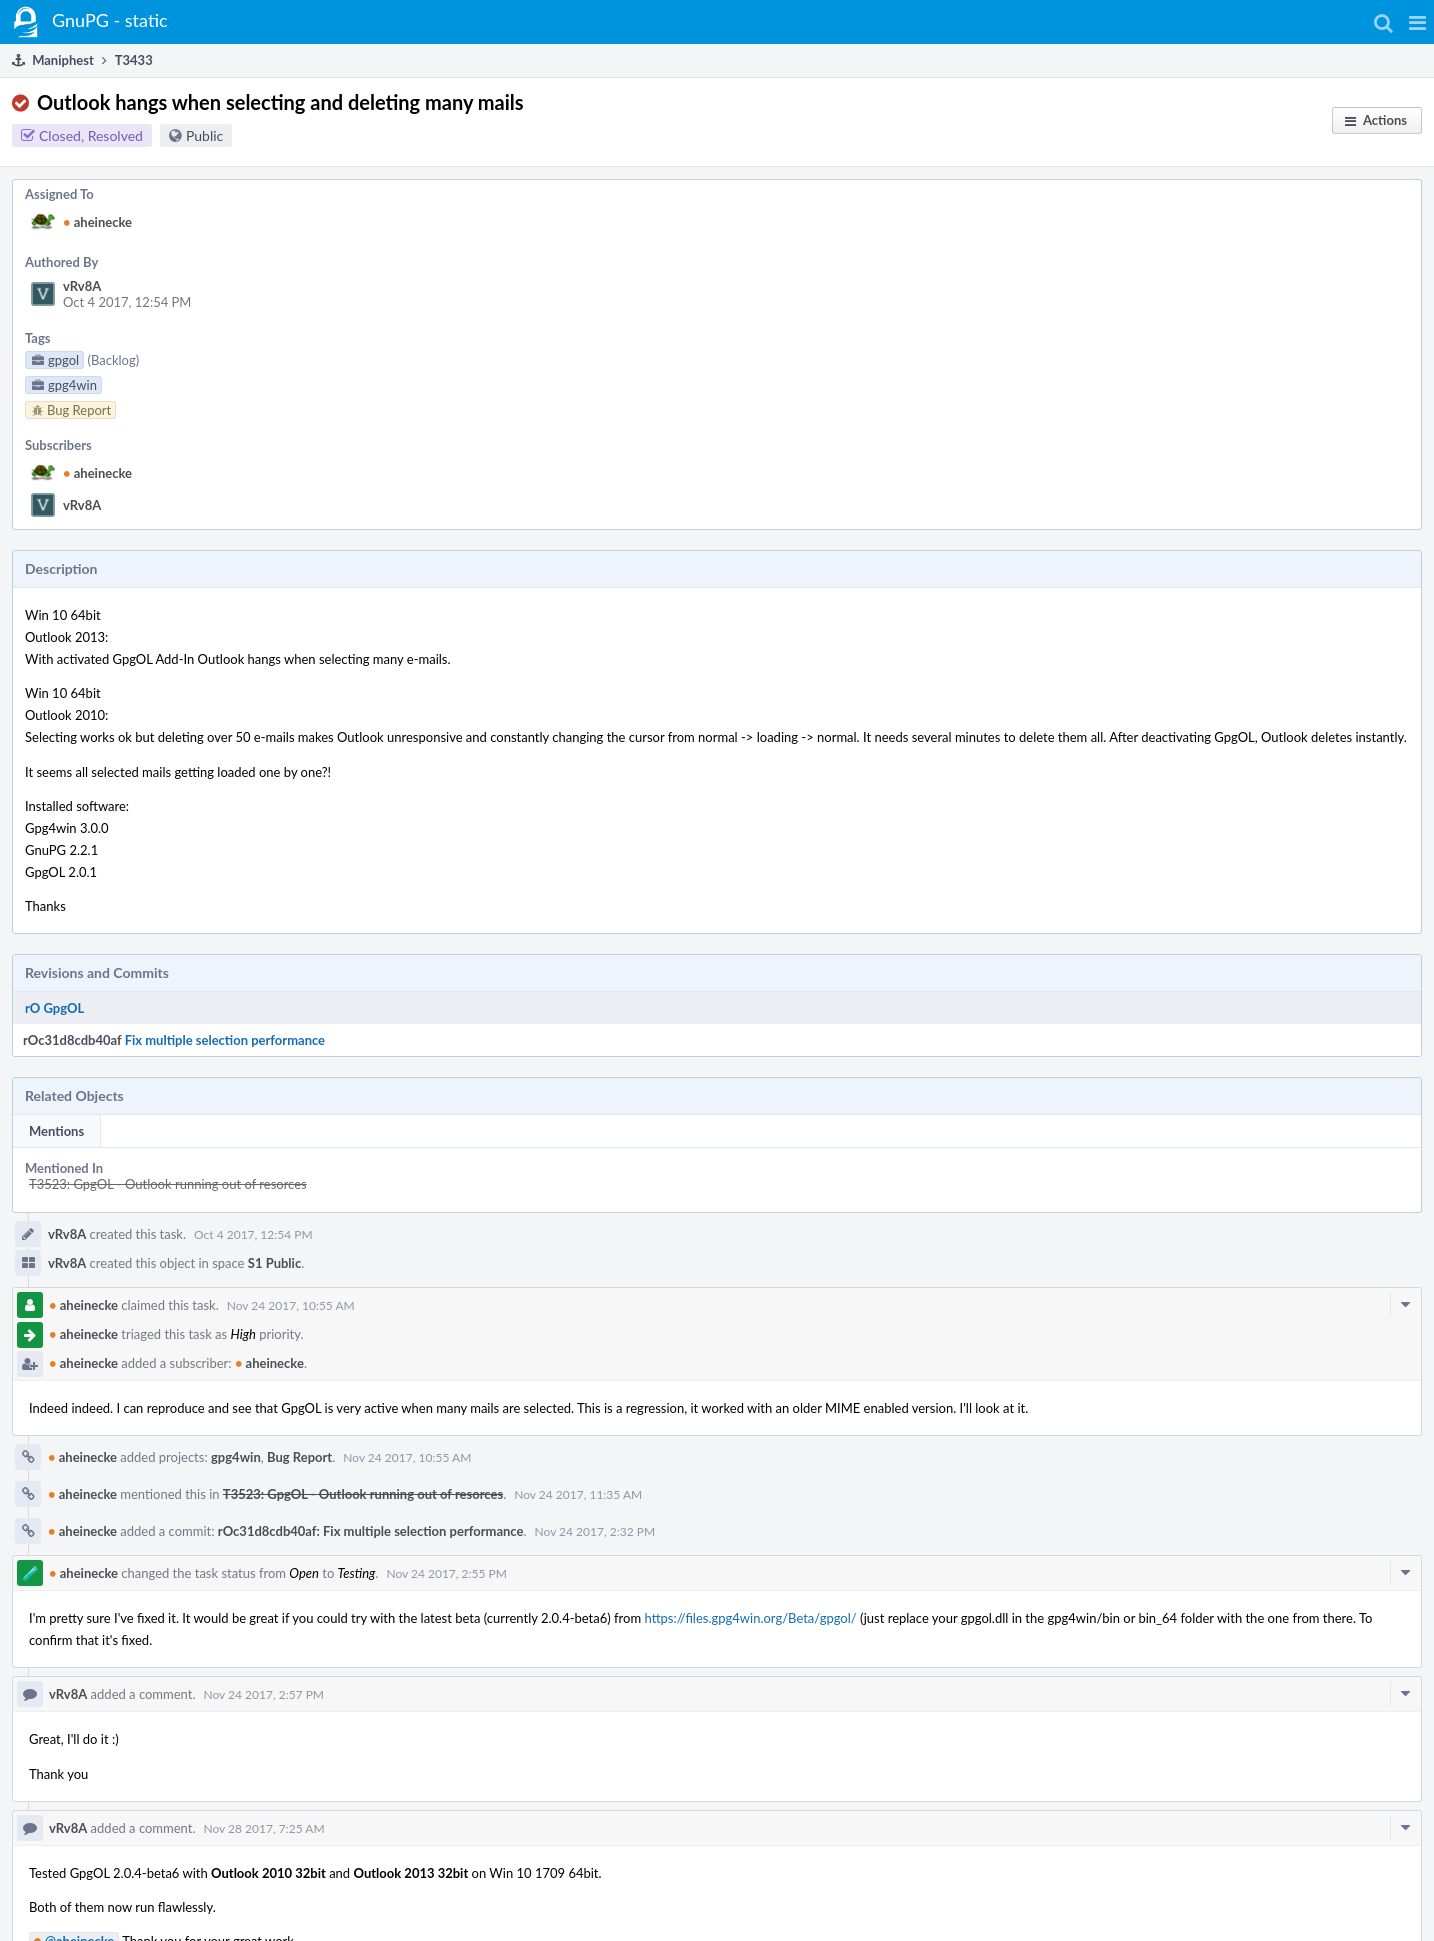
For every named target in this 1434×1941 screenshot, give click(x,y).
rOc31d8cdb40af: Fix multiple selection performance (371, 1531)
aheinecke (97, 222)
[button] (1417, 22)
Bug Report (299, 1457)
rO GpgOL (54, 1008)
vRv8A (82, 286)
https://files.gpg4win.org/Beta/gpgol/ (750, 1618)
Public (204, 135)
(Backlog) (113, 360)
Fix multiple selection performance (225, 1040)
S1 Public (274, 1263)
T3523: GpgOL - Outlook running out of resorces (168, 1184)
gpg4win (236, 1457)
